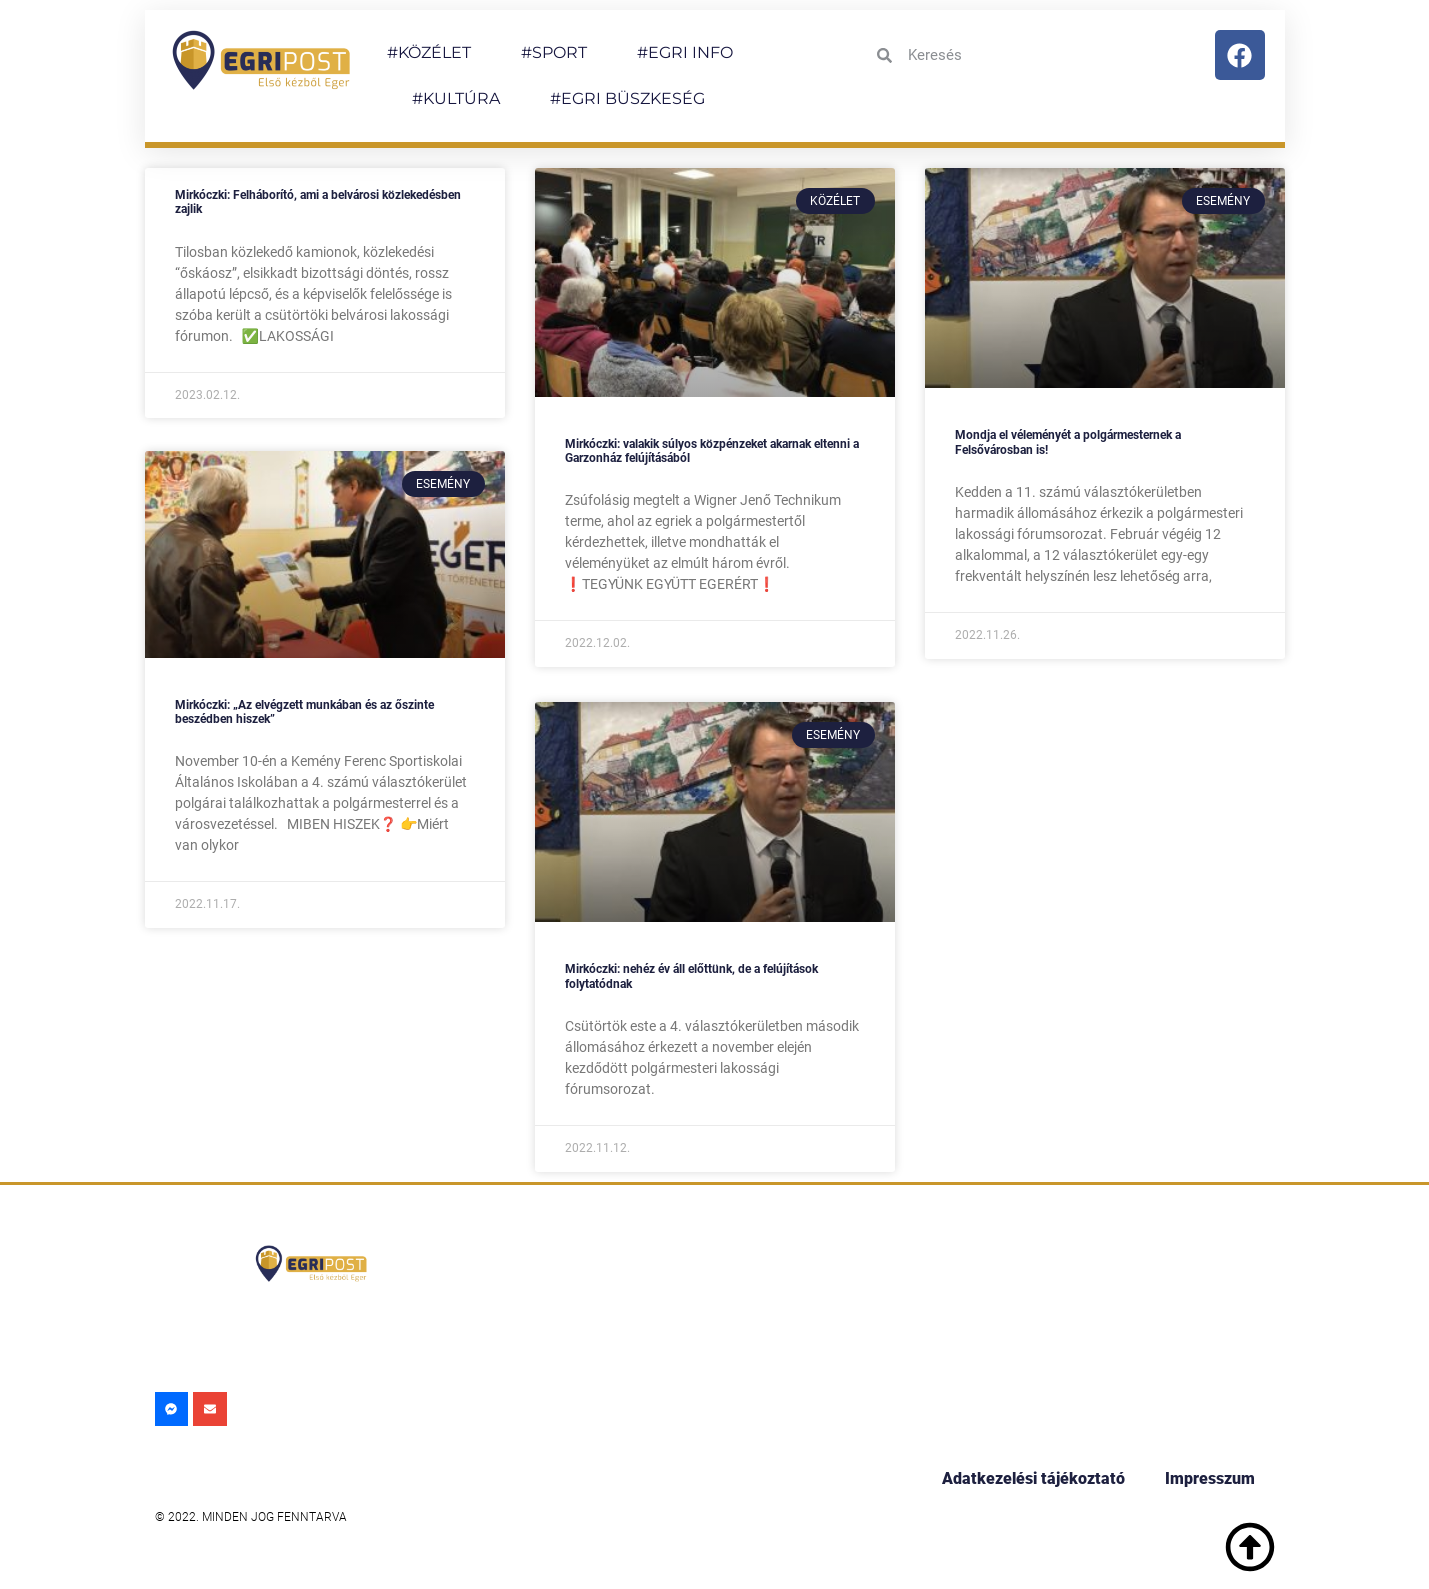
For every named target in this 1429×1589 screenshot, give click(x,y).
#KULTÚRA (456, 98)
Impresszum (1210, 1478)
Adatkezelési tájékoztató (1033, 1478)
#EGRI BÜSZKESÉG (627, 98)
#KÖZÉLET (429, 52)
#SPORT (554, 52)
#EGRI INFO (685, 52)
